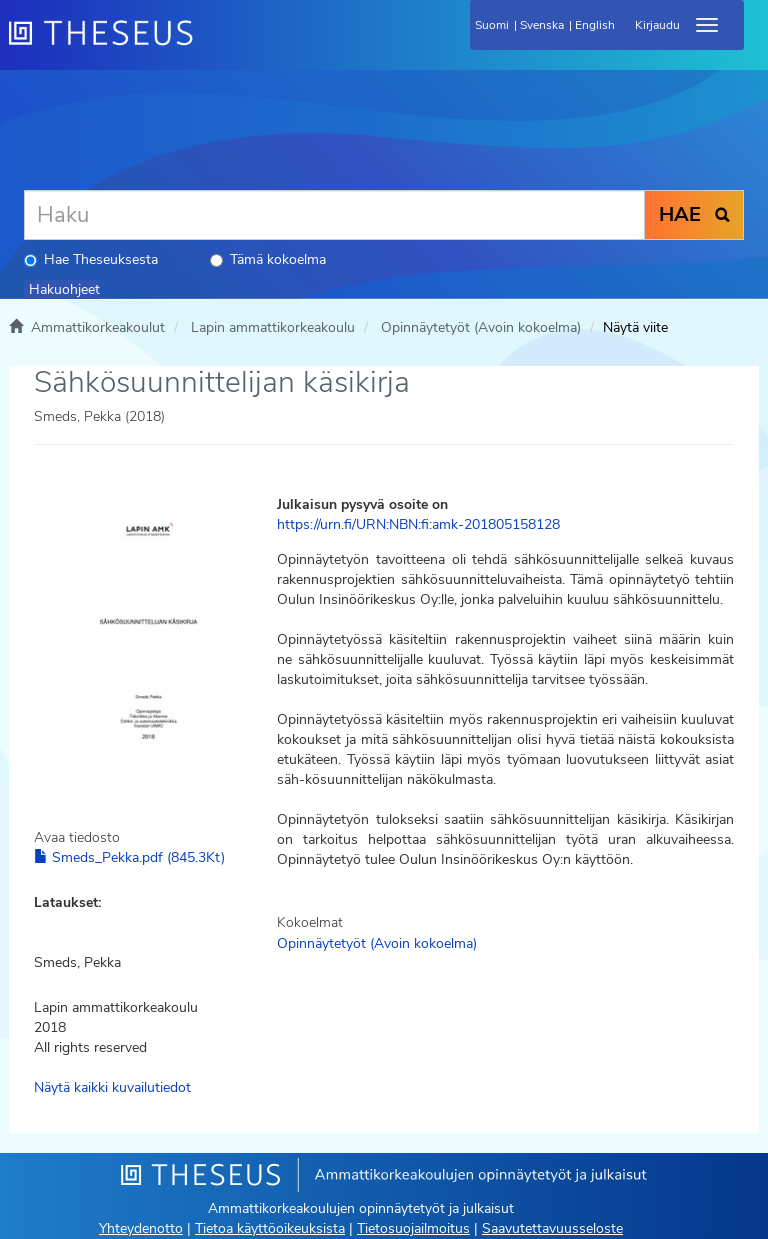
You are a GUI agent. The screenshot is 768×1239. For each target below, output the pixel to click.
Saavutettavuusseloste (552, 1228)
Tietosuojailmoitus (413, 1228)
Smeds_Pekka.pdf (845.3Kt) (129, 857)
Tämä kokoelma (268, 259)
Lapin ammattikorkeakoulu (273, 327)
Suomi (492, 25)
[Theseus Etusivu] (209, 45)
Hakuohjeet (64, 289)
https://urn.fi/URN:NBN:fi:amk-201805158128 (418, 524)
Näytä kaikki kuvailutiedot (112, 1087)
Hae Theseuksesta (91, 259)
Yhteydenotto (141, 1228)
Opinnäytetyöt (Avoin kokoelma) (481, 327)
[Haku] (334, 215)
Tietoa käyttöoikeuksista (270, 1228)
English (595, 25)
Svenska (542, 25)
